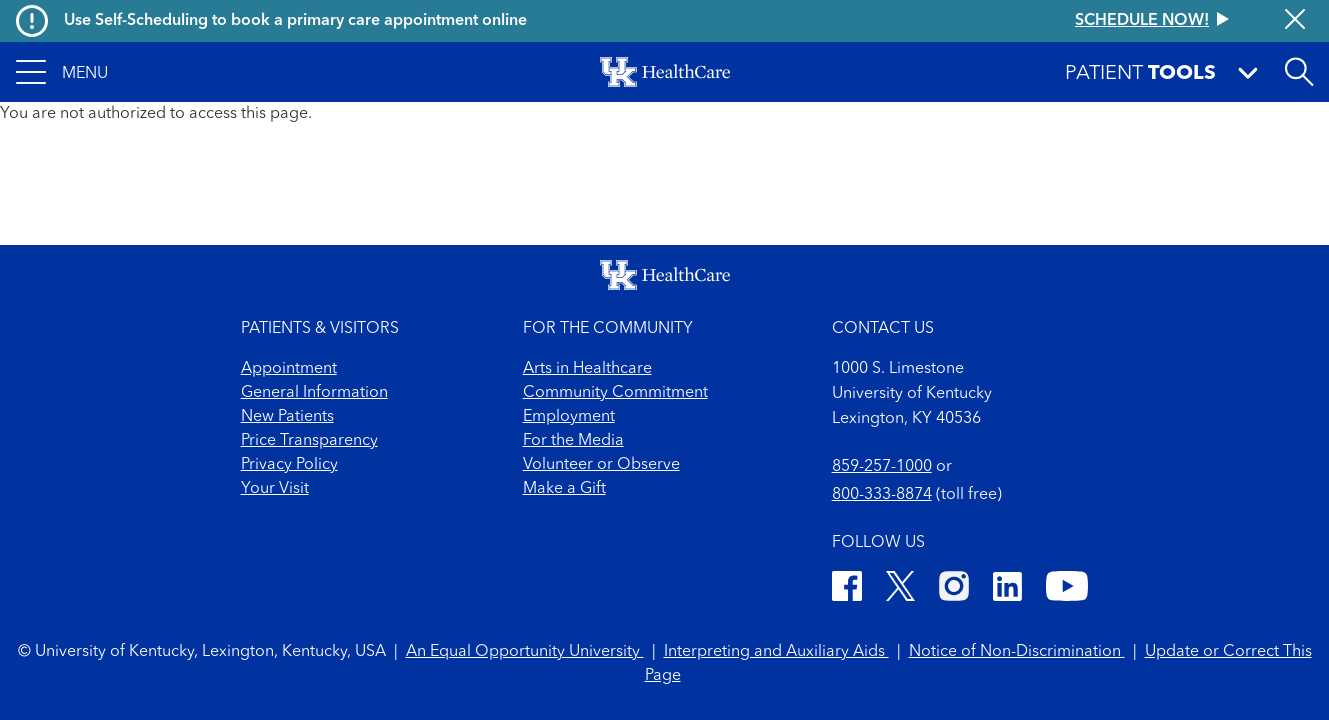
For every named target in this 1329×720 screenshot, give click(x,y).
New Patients (287, 417)
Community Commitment (615, 393)
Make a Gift (564, 489)
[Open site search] (1299, 72)
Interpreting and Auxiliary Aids (776, 652)
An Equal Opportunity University (525, 652)
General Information (314, 393)
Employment (569, 417)
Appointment (289, 369)
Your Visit (275, 489)
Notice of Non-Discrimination (1017, 652)
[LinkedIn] (1007, 589)
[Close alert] (1295, 21)
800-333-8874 (882, 495)
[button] (62, 72)
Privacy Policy (289, 465)
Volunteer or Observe (601, 465)
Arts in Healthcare (587, 369)
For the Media (573, 441)
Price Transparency (309, 441)
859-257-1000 (882, 467)
